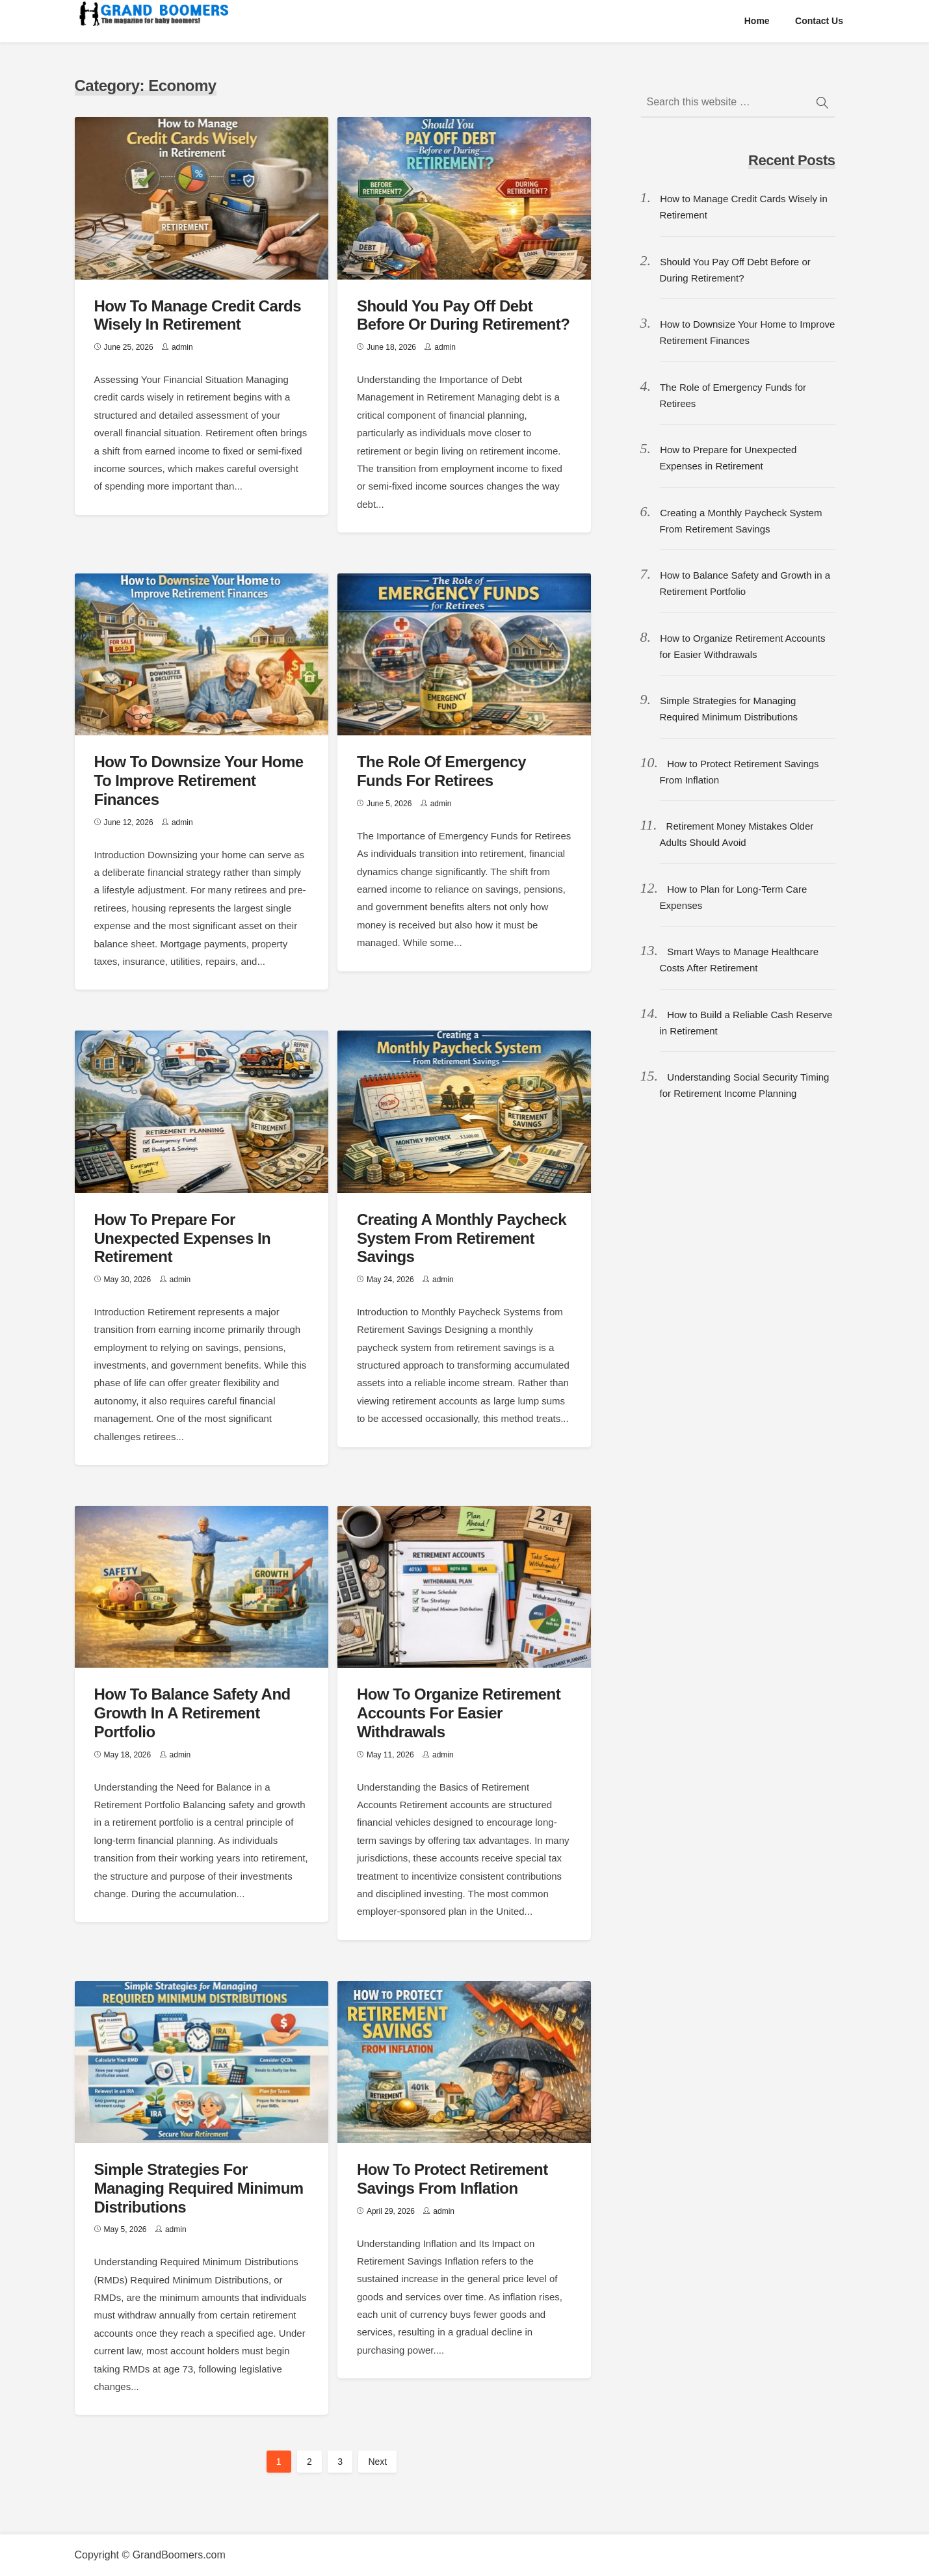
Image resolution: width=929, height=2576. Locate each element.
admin (182, 347)
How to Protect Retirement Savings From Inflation (452, 2179)
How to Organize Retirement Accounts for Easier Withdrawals (458, 1713)
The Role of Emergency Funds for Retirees (441, 771)
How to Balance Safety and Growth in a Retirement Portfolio (192, 1713)
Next (377, 2461)
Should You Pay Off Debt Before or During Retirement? (463, 315)
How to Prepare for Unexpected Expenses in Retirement (182, 1238)
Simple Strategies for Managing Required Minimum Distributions (199, 2188)
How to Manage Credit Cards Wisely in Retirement (198, 315)
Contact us (819, 21)
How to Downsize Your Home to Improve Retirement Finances (199, 780)
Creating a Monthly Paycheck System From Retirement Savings (461, 1238)
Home (757, 21)
